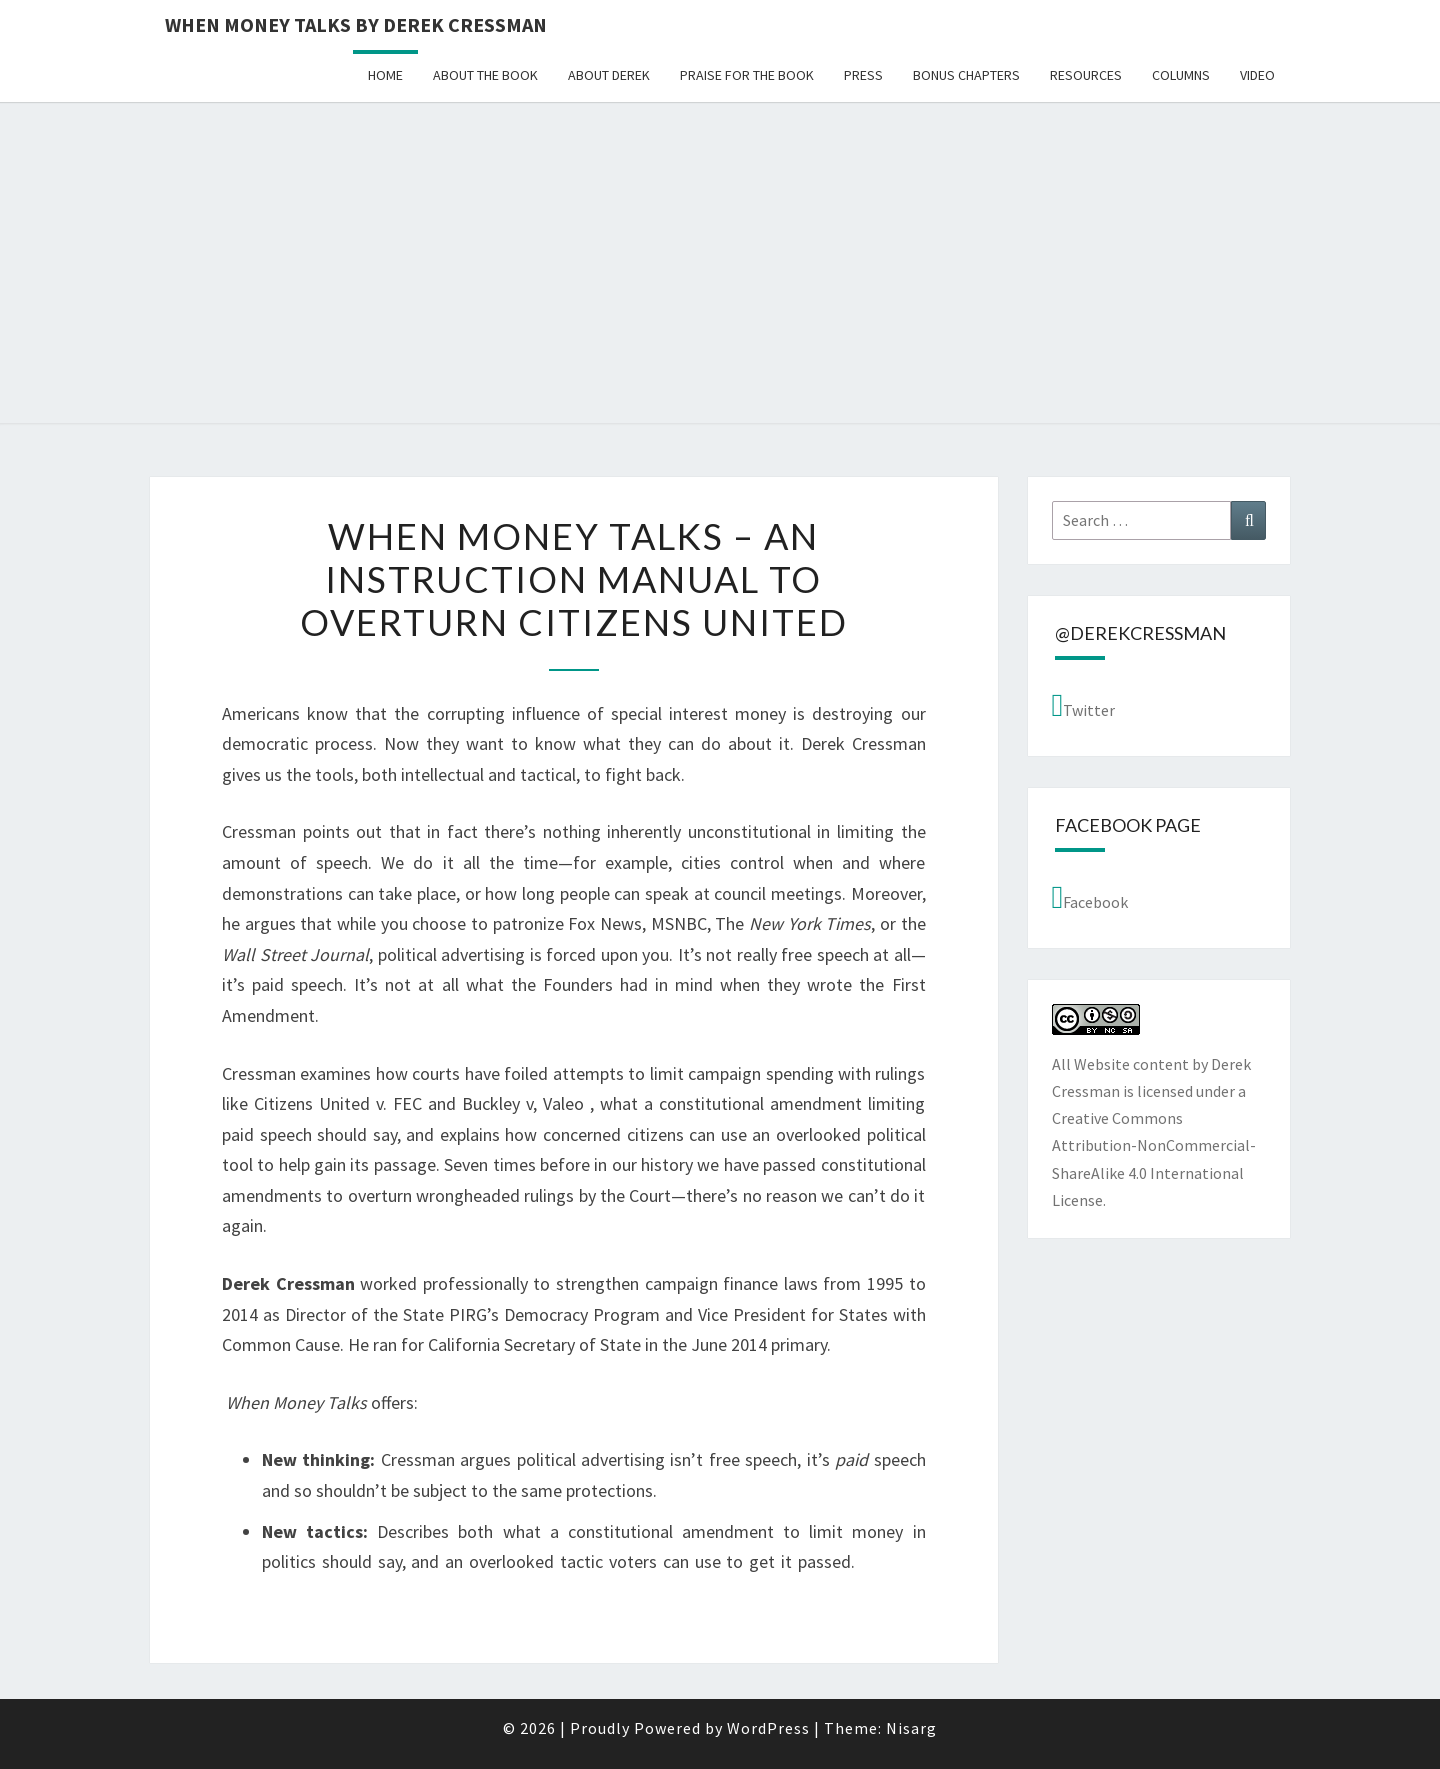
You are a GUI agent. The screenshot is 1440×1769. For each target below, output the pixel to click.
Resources (1086, 75)
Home (385, 75)
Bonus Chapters (966, 75)
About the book (485, 75)
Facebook (1090, 897)
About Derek (609, 75)
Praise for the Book (747, 75)
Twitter (1084, 705)
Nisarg (911, 1728)
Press (863, 75)
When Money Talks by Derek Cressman (356, 24)
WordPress (768, 1728)
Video (1257, 75)
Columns (1181, 75)
